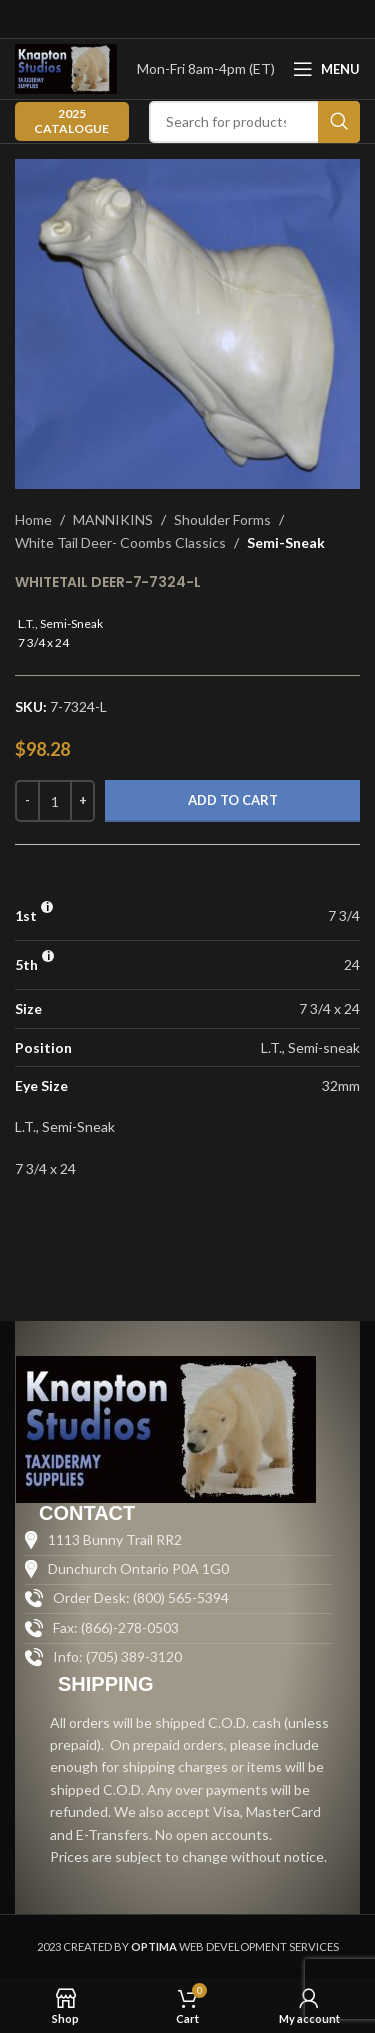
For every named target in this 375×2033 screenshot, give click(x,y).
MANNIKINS (113, 519)
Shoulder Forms (222, 519)
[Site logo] (66, 67)
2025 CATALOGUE (71, 120)
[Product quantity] (55, 801)
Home (33, 519)
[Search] (254, 122)
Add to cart (233, 800)
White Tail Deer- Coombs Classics (120, 542)
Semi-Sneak (286, 542)
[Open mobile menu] (326, 69)
